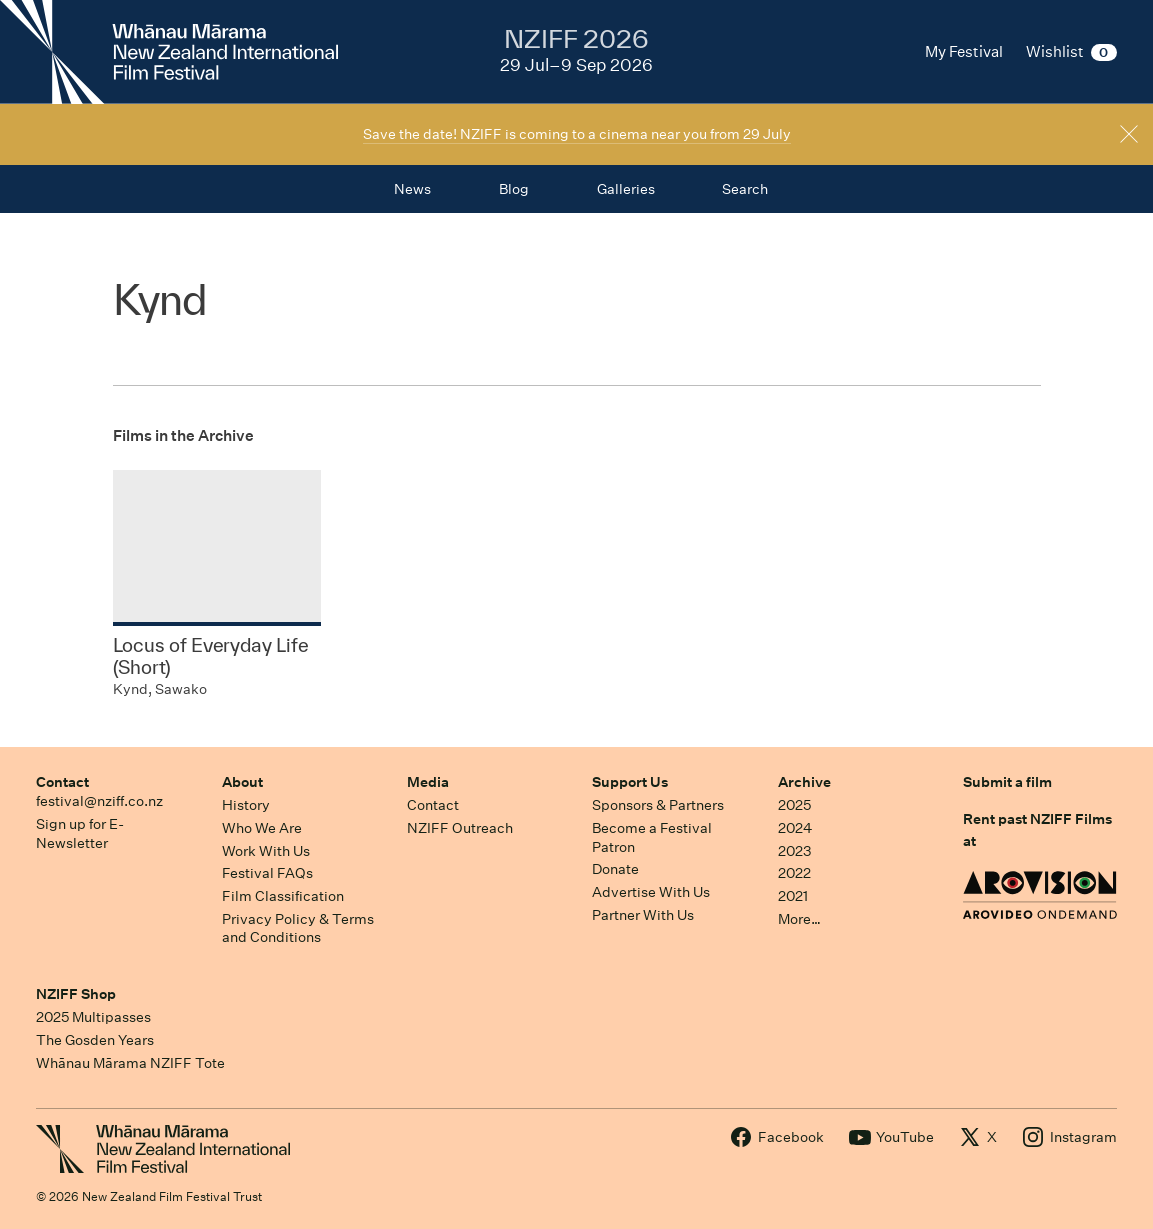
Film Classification (283, 896)
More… (799, 919)
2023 (795, 851)
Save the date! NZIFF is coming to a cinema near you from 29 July (577, 134)
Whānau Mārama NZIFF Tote (130, 1063)
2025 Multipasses (93, 1017)
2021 (793, 896)
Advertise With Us (651, 892)
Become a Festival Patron (652, 837)
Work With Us (266, 851)
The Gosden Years (95, 1040)
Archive (804, 782)
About (242, 782)
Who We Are (262, 828)
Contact (62, 782)
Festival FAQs (267, 873)
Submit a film (1007, 782)
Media (428, 782)
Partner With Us (643, 915)
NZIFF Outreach (460, 828)
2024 (795, 828)
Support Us (630, 782)
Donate (615, 869)
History (246, 805)
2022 (794, 873)
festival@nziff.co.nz (99, 801)
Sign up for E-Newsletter (80, 833)
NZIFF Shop (76, 994)
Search (745, 189)
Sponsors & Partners (658, 805)
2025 (794, 805)
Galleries (626, 189)
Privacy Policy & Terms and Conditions (298, 928)
